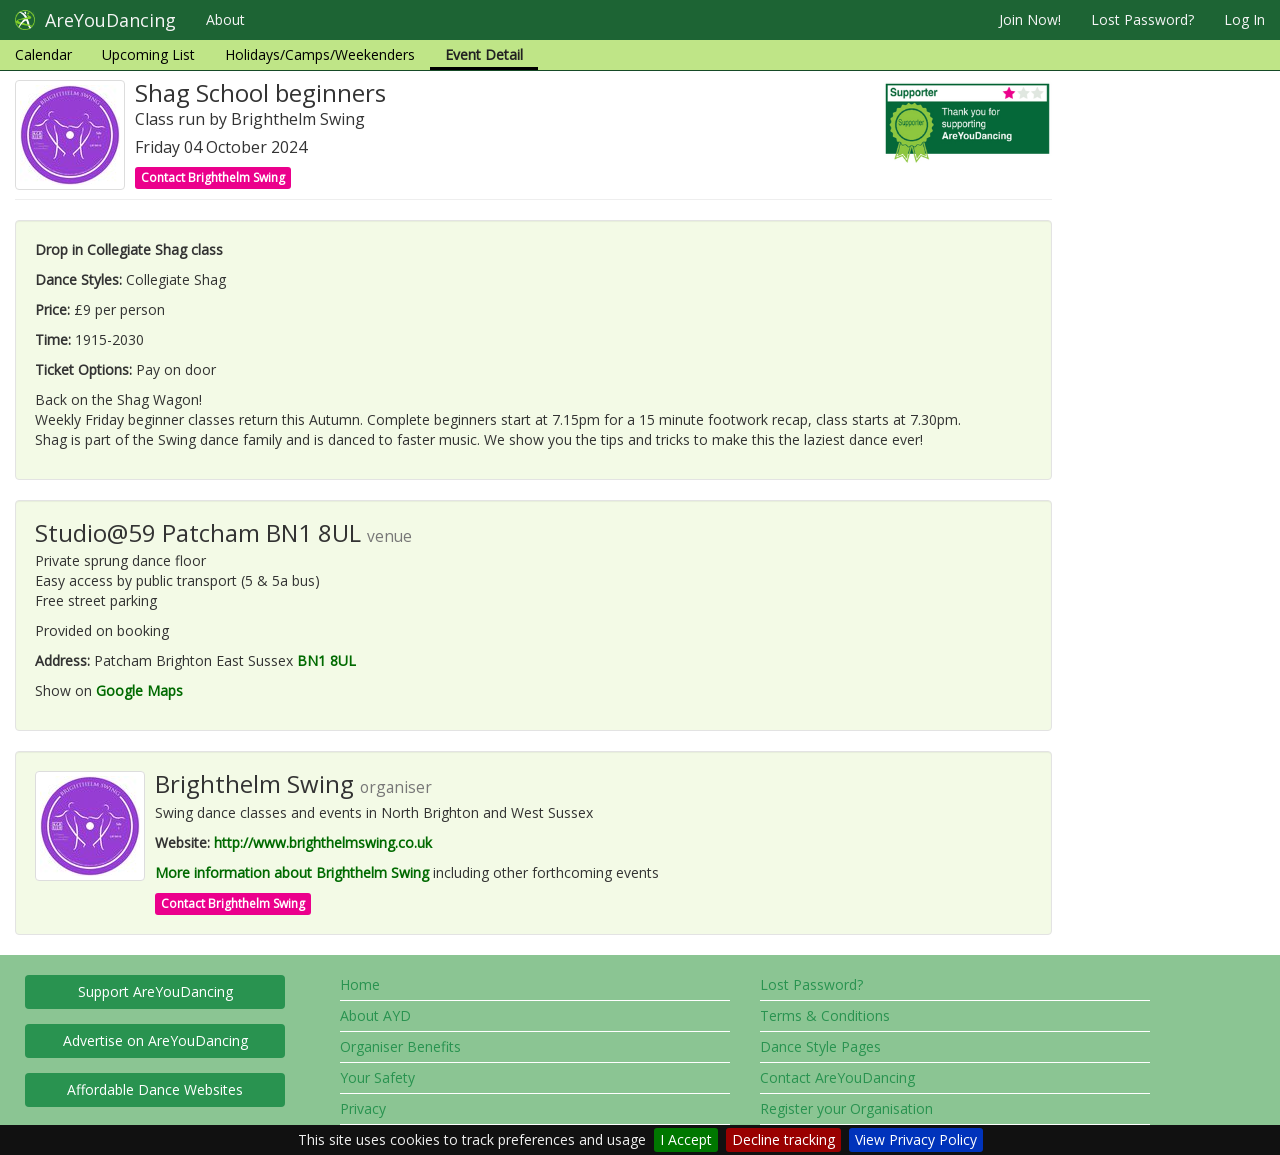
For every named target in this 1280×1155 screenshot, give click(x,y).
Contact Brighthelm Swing (213, 177)
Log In (1244, 19)
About (225, 19)
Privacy (363, 1108)
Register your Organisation (846, 1108)
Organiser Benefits (400, 1046)
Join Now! (1030, 19)
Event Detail (484, 54)
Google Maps (139, 690)
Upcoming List (148, 54)
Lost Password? (1142, 19)
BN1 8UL (326, 660)
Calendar (43, 54)
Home (360, 984)
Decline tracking (783, 1139)
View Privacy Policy (916, 1139)
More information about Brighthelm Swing (292, 872)
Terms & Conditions (825, 1015)
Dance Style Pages (820, 1046)
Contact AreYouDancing (837, 1077)
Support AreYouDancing (155, 991)
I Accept (686, 1139)
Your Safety (377, 1077)
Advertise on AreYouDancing (155, 1040)
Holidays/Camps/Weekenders (320, 54)
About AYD (375, 1015)
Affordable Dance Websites (155, 1089)
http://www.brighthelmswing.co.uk (323, 842)
